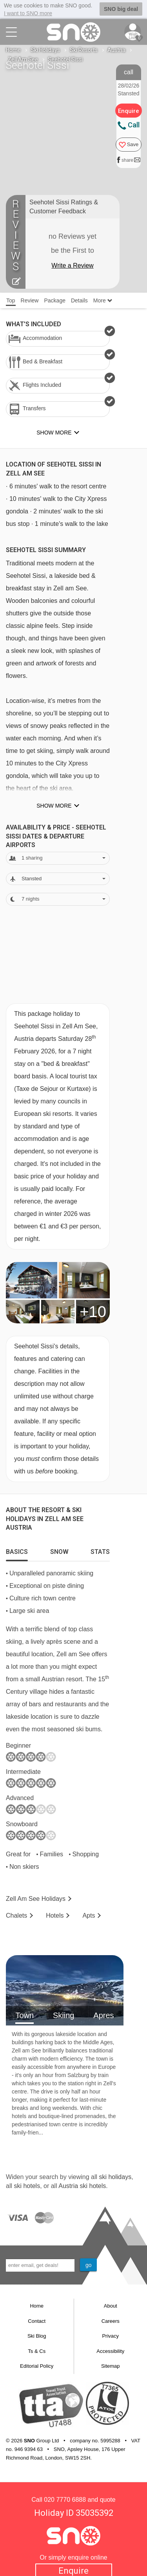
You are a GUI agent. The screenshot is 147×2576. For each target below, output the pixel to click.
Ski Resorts (84, 50)
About (110, 2306)
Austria (116, 50)
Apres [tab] (103, 2015)
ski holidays (115, 2177)
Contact (36, 2321)
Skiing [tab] (63, 2015)
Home (13, 50)
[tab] (17, 1549)
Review (30, 300)
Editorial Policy (36, 2366)
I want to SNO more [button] (28, 13)
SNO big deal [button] (121, 9)
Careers (111, 2321)
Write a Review (72, 265)
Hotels (55, 1915)
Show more (53, 806)
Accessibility (110, 2351)
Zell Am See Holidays (35, 1898)
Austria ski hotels (82, 2186)
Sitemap (110, 2366)
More (103, 300)
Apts (88, 1915)
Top (10, 300)
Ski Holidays (45, 50)
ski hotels (27, 2186)
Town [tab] (24, 2015)
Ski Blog (36, 2336)
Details (79, 300)
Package (54, 300)
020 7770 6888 (65, 2499)
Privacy (110, 2336)
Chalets (16, 1915)
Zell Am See (23, 59)
